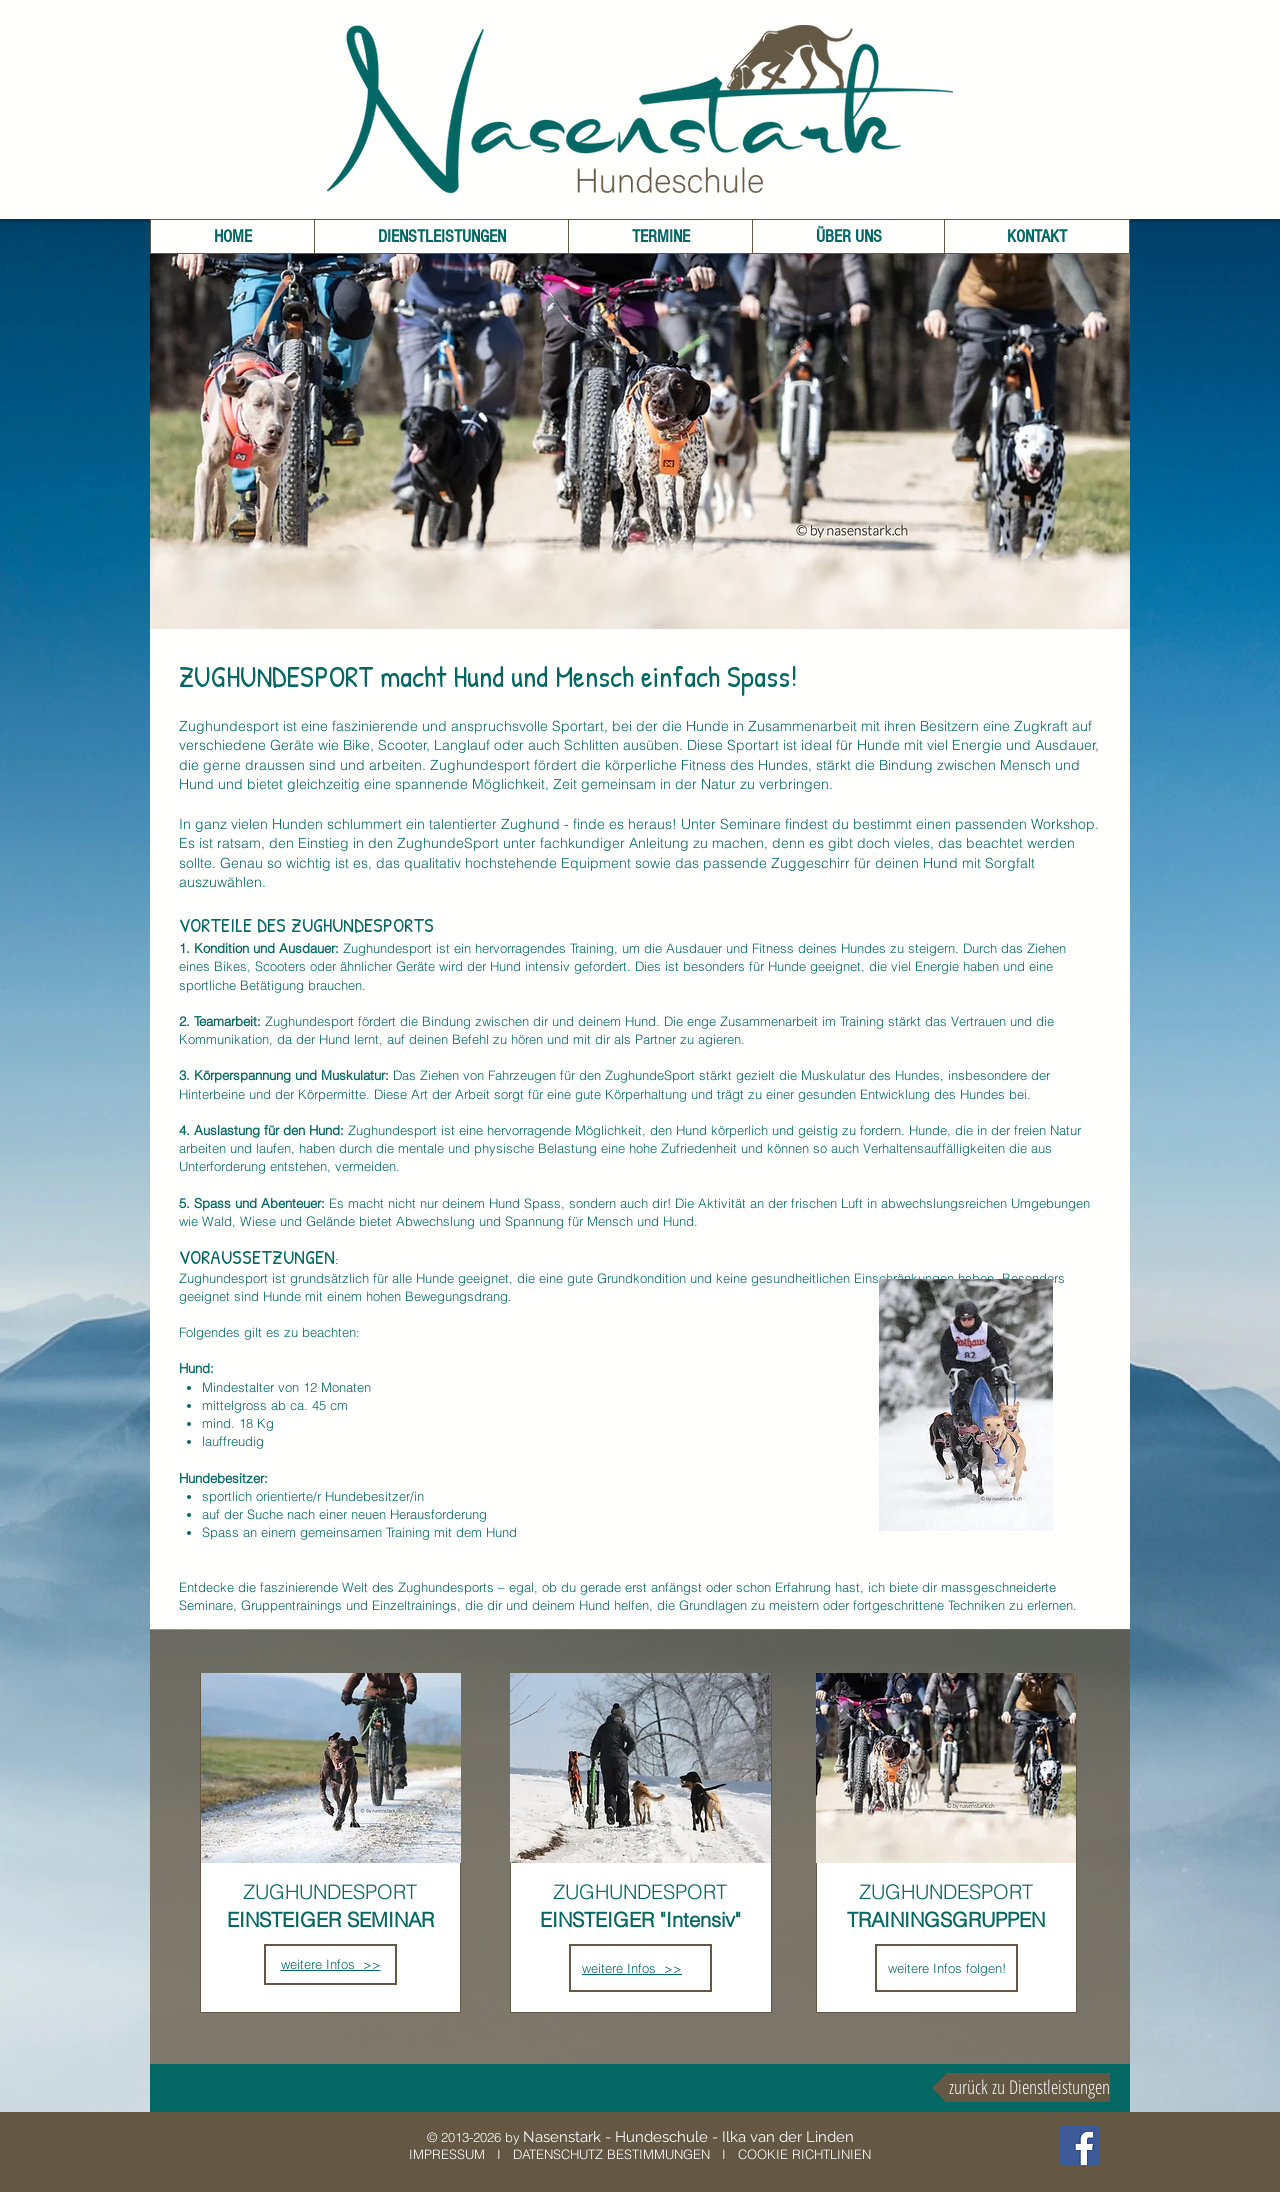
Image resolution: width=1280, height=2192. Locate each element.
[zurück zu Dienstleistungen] (1021, 2087)
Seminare (750, 824)
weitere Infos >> (632, 1968)
